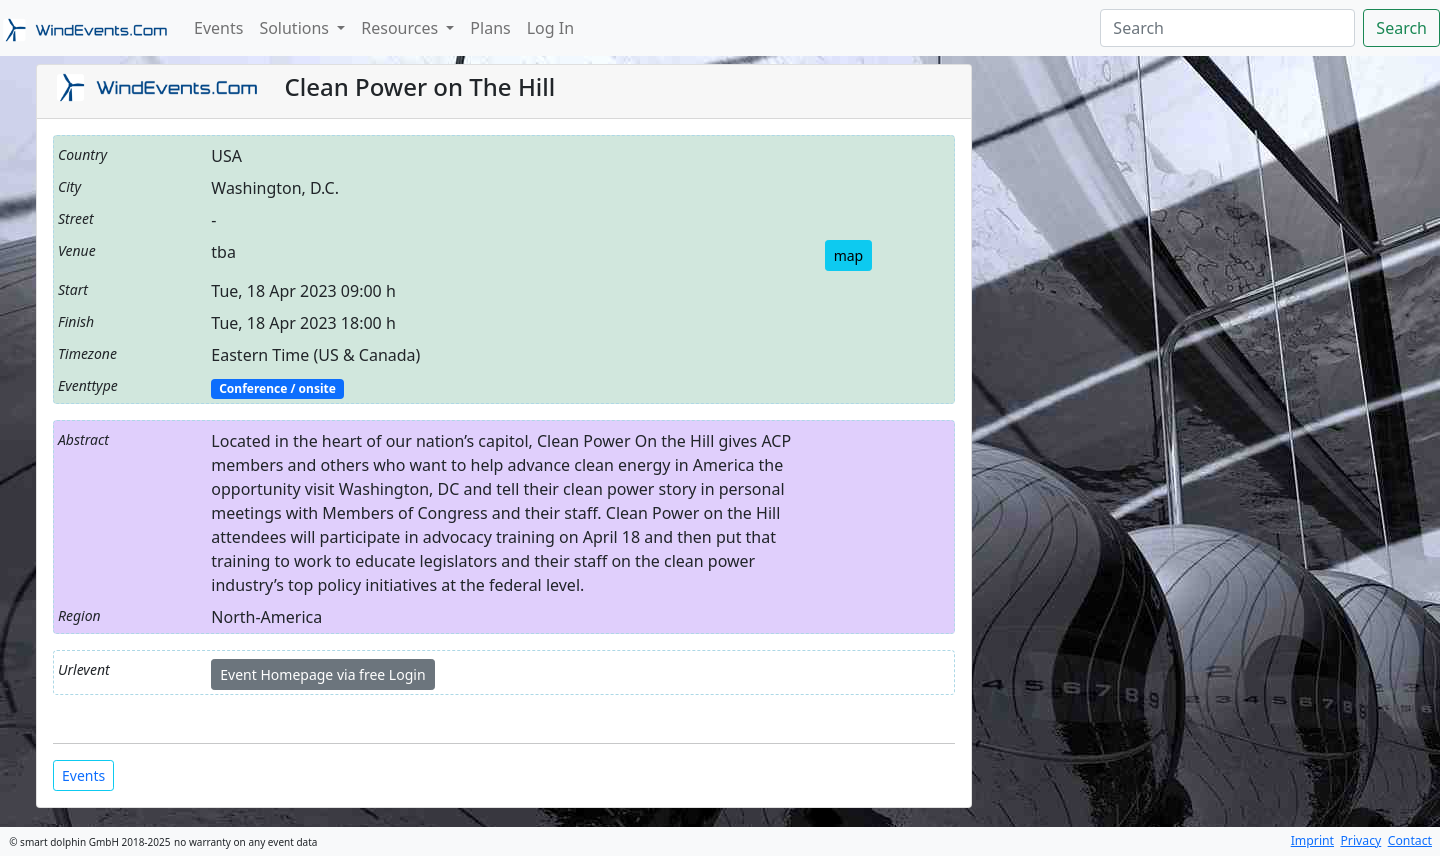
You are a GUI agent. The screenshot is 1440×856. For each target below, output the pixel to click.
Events (218, 28)
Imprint (1312, 840)
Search (1401, 28)
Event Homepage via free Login (322, 674)
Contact (1410, 840)
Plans (490, 28)
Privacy (1360, 840)
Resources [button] (401, 28)
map (849, 255)
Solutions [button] (296, 28)
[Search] (1227, 28)
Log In (550, 28)
